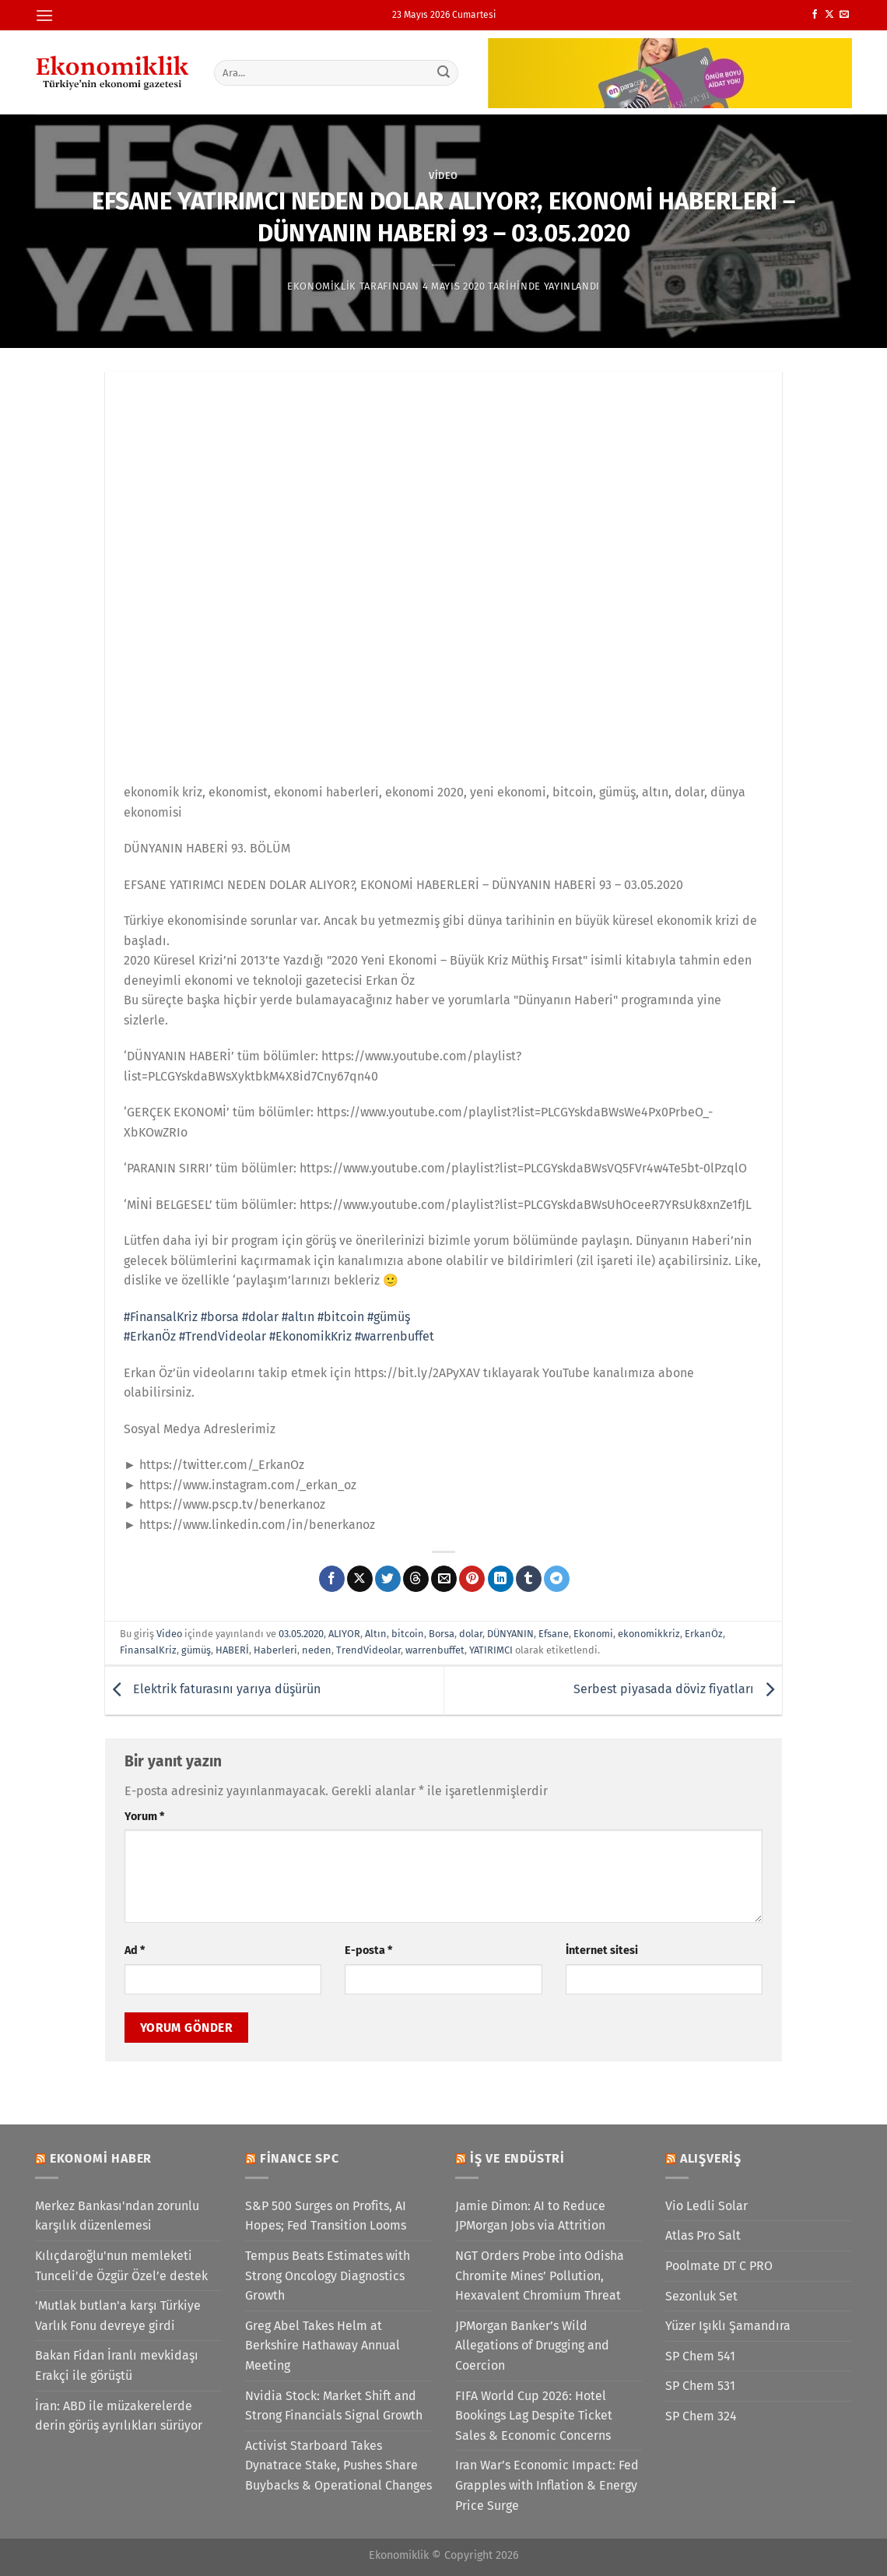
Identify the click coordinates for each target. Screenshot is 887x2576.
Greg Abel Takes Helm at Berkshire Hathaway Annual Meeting (322, 2345)
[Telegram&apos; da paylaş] (557, 1579)
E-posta (368, 1950)
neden (316, 1650)
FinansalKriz (148, 1650)
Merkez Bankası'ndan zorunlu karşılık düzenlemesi (117, 2215)
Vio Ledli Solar (706, 2205)
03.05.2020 (301, 1633)
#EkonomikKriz (310, 1336)
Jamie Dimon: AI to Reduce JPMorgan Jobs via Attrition (530, 2215)
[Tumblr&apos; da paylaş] (529, 1579)
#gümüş (388, 1316)
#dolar (260, 1316)
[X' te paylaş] (360, 1579)
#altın (298, 1316)
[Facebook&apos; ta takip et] (814, 14)
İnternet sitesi (602, 1950)
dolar (470, 1633)
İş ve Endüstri (517, 2158)
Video (443, 175)
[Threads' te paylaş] (416, 1579)
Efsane (553, 1633)
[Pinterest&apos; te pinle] (472, 1579)
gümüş (196, 1650)
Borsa (441, 1633)
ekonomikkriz (649, 1633)
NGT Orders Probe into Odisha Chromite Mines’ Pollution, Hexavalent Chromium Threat (539, 2275)
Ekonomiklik (321, 286)
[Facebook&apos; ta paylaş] (332, 1579)
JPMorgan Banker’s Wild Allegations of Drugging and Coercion (532, 2345)
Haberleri (275, 1650)
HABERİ (232, 1650)
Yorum (144, 1816)
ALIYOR (344, 1633)
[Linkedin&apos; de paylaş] (501, 1579)
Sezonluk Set (701, 2296)
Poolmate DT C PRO (719, 2265)
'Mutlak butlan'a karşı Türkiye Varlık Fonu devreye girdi (118, 2315)
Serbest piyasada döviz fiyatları (677, 1689)
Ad (134, 1950)
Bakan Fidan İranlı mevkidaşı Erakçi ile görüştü (116, 2365)
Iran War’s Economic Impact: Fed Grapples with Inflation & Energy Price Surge (547, 2485)
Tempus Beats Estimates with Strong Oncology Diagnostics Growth (327, 2275)
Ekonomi (593, 1633)
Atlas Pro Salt (703, 2235)
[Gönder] (444, 72)
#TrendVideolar (222, 1336)
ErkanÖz (704, 1633)
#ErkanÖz (150, 1336)
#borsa (220, 1316)
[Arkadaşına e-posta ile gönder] (444, 1579)
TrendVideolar (368, 1650)
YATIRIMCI (491, 1650)
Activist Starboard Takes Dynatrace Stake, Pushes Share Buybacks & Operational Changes (338, 2465)
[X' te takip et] (829, 14)
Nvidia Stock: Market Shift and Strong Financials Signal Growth (333, 2405)
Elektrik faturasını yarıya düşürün (213, 1689)
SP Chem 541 (700, 2356)
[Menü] (44, 15)
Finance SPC (299, 2158)
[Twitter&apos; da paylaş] (388, 1579)
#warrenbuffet (394, 1336)
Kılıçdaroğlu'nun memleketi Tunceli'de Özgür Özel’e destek (121, 2265)
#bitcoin (340, 1316)
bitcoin (407, 1633)
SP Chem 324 (701, 2416)
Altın (376, 1633)
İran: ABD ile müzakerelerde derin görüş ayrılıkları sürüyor (118, 2416)
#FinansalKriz (161, 1316)
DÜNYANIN (510, 1633)
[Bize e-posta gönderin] (844, 14)
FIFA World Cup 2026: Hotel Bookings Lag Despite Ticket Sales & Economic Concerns (533, 2415)
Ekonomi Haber (101, 2158)
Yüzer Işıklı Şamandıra (728, 2325)
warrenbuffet (435, 1650)
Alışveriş (711, 2158)
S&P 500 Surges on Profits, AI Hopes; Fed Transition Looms (325, 2215)
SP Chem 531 (700, 2385)
